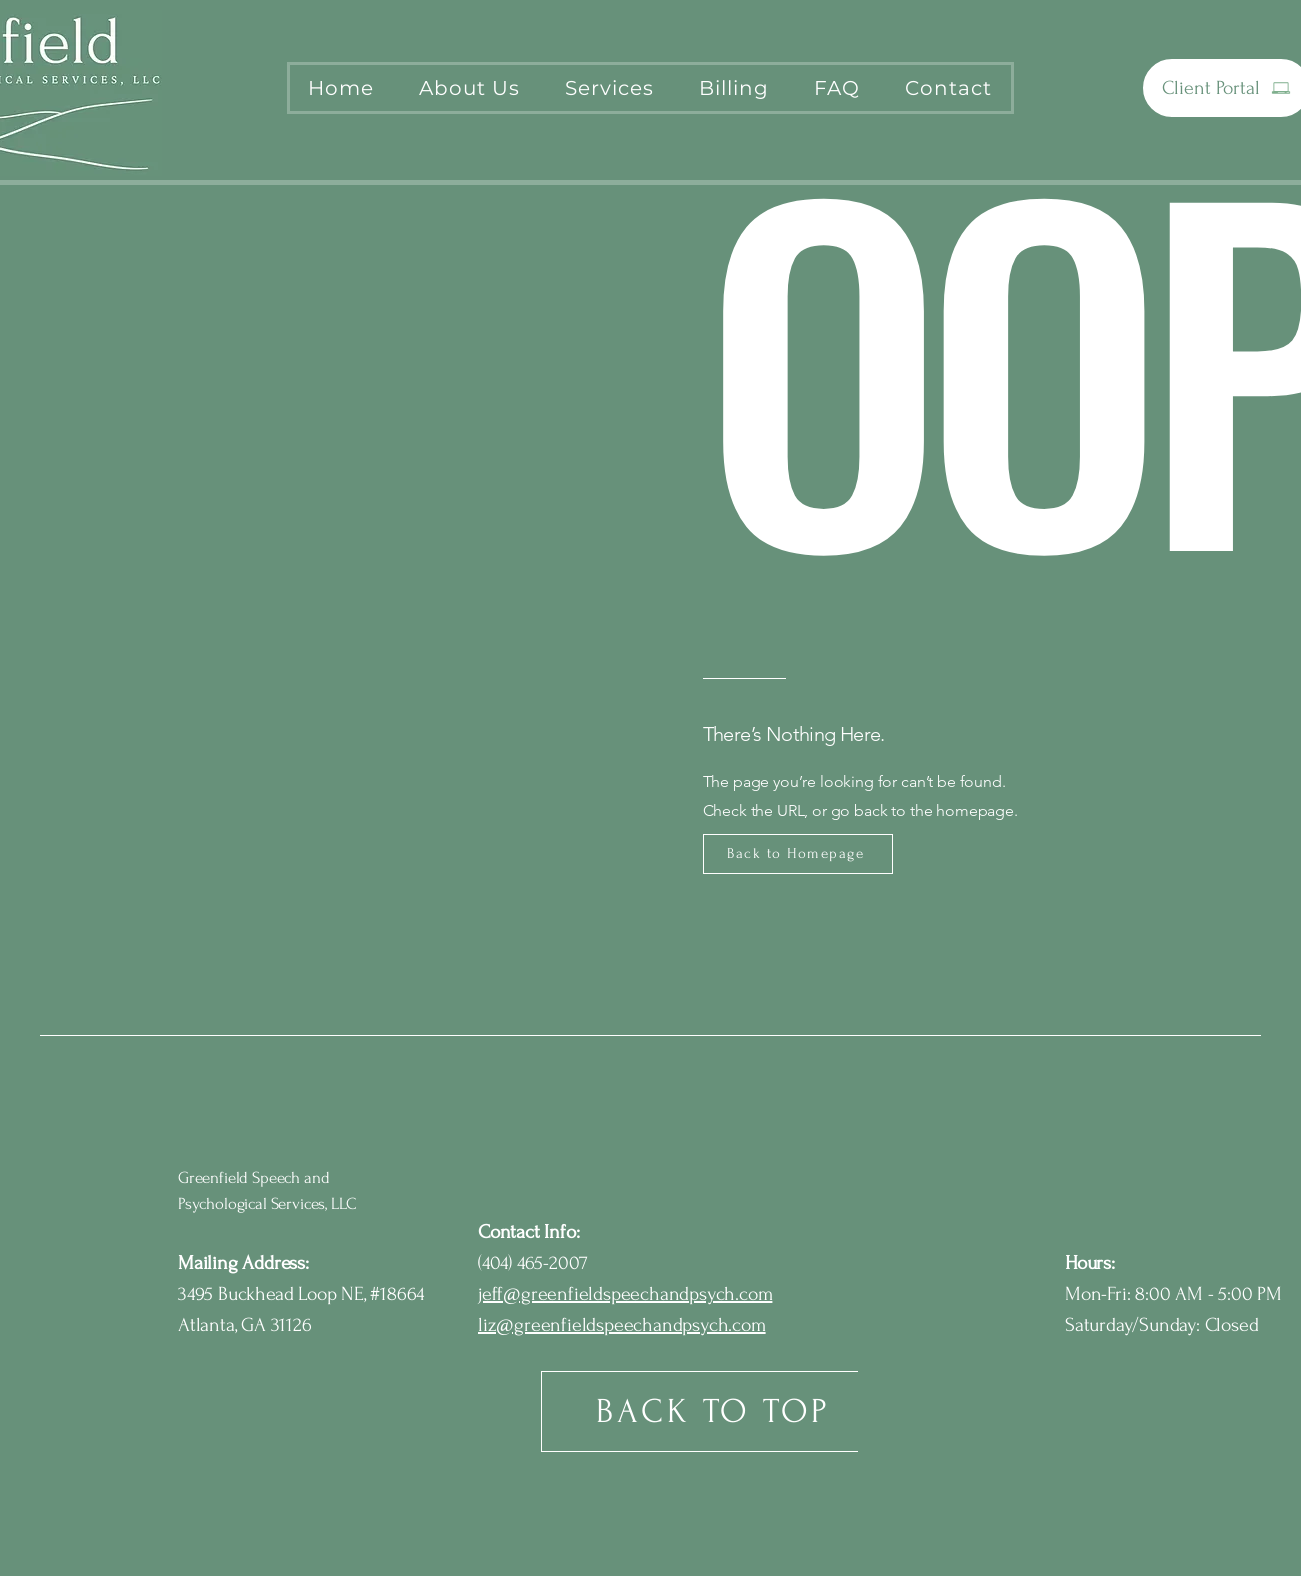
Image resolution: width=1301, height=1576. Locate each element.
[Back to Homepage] (798, 854)
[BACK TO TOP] (715, 1411)
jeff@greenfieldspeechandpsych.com (625, 1294)
